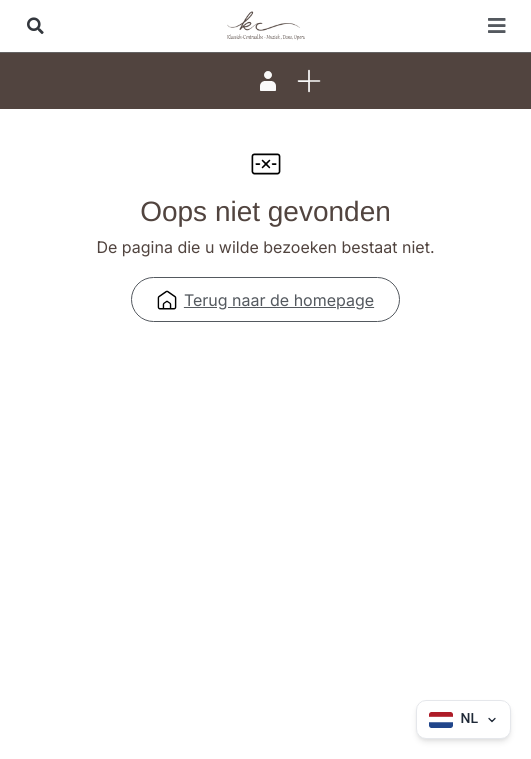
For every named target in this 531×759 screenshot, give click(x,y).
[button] (35, 26)
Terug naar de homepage (265, 300)
